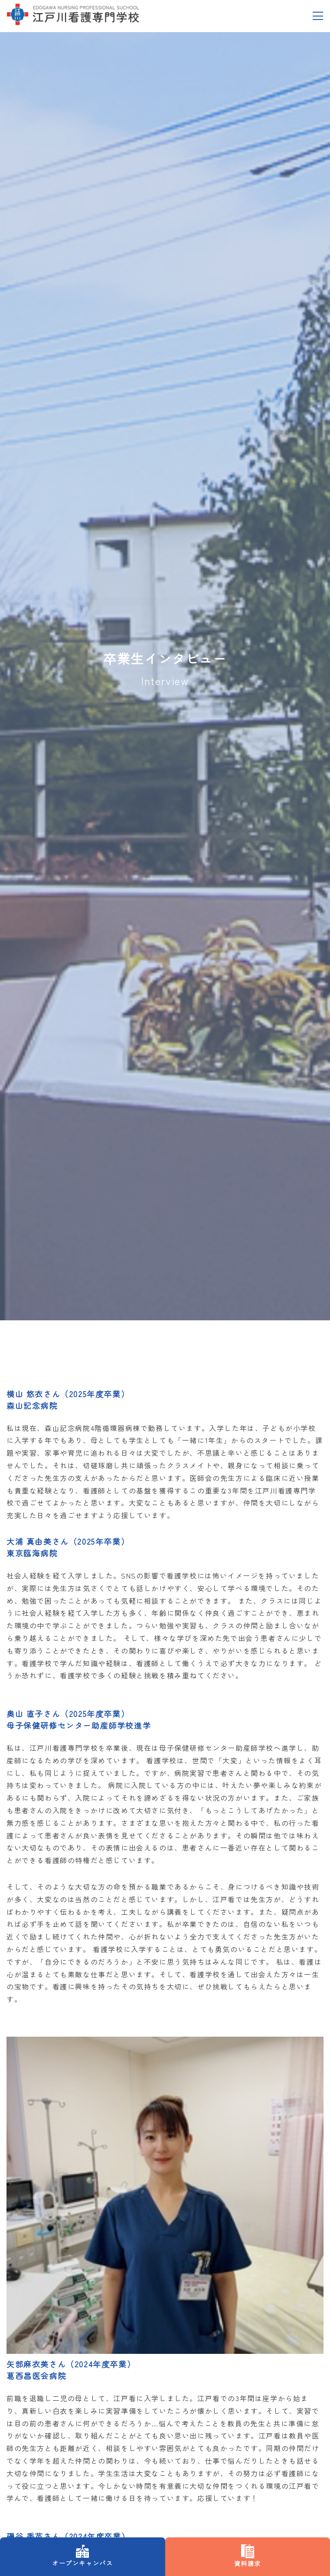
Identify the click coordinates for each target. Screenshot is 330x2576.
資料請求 (165, 55)
